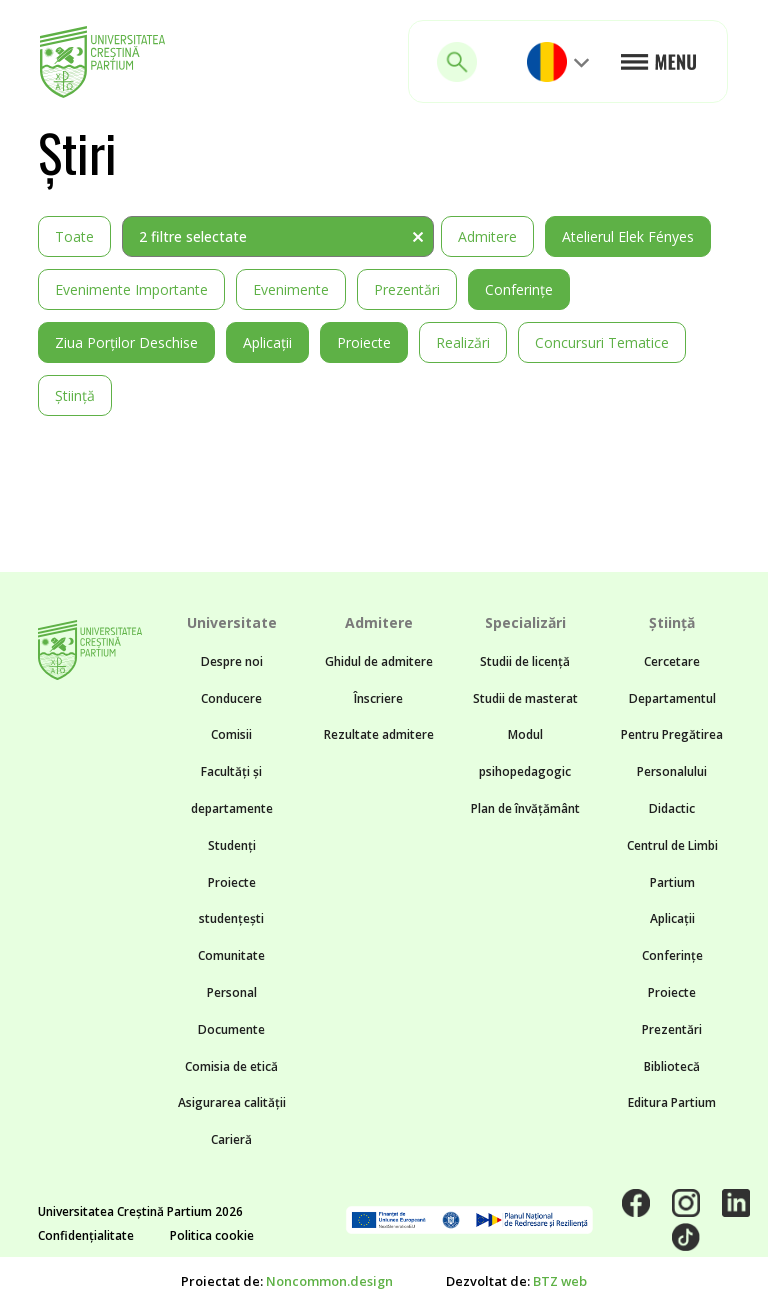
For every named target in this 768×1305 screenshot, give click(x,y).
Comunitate (231, 955)
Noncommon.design (329, 1281)
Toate (74, 236)
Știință (75, 395)
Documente (231, 1029)
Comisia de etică (231, 1066)
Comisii (231, 734)
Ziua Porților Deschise (126, 342)
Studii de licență (525, 661)
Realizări (463, 342)
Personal (232, 992)
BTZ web (560, 1281)
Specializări (525, 622)
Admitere (487, 236)
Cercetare (672, 661)
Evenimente (291, 289)
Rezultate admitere (379, 734)
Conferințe (519, 289)
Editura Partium (672, 1102)
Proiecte (364, 342)
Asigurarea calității (232, 1102)
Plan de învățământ (525, 808)
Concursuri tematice (602, 342)
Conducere (231, 698)
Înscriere (378, 698)
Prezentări (407, 289)
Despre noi (232, 661)
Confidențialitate (86, 1235)
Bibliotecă (672, 1066)
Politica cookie (212, 1235)
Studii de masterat (525, 698)
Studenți (232, 845)
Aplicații (267, 342)
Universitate (232, 622)
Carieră (231, 1139)
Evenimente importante (131, 289)
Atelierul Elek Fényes (628, 236)
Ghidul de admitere (379, 661)
